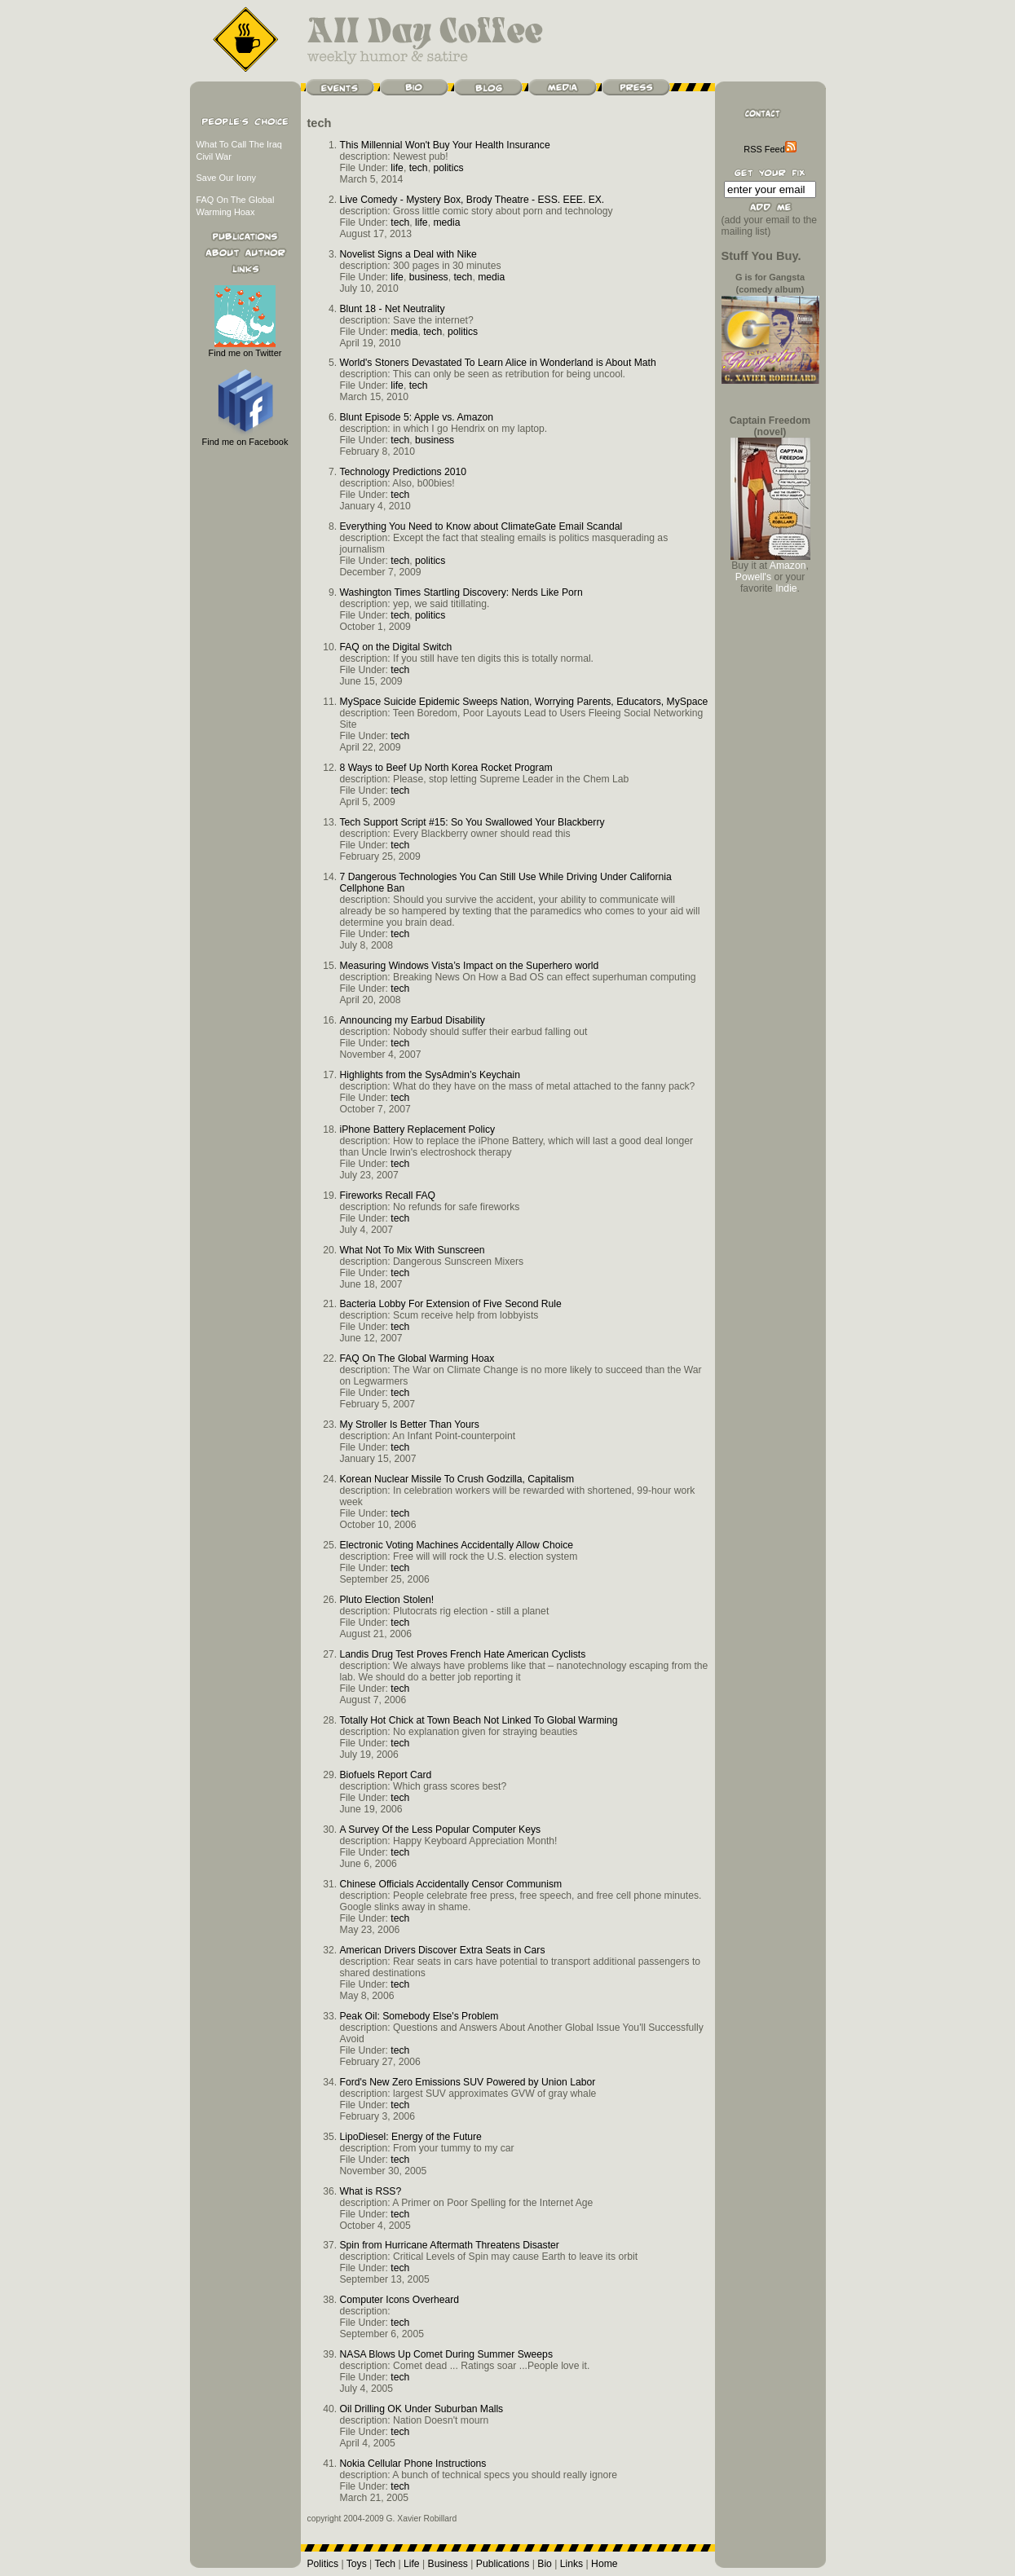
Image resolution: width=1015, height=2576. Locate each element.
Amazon (788, 565)
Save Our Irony (226, 178)
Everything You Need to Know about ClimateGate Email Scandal (481, 526)
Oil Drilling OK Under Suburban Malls (422, 2409)
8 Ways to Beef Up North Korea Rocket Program (446, 767)
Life (412, 2563)
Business (448, 2563)
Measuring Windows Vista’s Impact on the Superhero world (469, 965)
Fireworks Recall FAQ (388, 1195)
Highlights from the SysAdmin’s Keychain (430, 1075)
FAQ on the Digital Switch (396, 647)
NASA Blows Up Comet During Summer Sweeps (446, 2354)
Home (604, 2563)
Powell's (753, 577)
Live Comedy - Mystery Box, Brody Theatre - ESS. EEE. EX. (472, 199)
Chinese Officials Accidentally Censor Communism (451, 1884)
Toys (356, 2563)
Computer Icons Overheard (400, 2299)
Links (571, 2563)
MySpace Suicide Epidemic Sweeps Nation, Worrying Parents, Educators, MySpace (524, 701)
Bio (544, 2563)
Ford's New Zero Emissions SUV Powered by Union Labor (468, 2082)
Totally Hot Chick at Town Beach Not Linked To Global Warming (479, 1720)
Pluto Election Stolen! (387, 1599)
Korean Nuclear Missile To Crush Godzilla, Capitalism (457, 1479)
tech (418, 168)
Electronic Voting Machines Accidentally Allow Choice (457, 1545)
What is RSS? (371, 2191)
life (397, 168)
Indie (786, 588)
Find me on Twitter (245, 348)
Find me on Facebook (245, 437)
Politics (323, 2563)
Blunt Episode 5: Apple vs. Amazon (417, 417)
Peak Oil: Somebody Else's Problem (419, 2016)
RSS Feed (770, 149)
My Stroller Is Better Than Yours (409, 1424)
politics (448, 168)
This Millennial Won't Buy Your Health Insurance (445, 145)
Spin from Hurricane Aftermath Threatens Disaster (449, 2245)
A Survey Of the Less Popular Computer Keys (440, 1829)
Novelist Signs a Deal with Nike (408, 254)
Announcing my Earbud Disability (412, 1020)
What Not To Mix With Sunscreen (412, 1250)
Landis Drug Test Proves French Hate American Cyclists (463, 1654)
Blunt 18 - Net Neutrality (392, 309)
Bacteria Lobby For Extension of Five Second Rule (451, 1304)
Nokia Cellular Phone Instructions (413, 2463)
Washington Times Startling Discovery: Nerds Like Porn (461, 592)
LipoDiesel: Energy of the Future (411, 2136)
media (446, 222)
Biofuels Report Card (386, 1775)
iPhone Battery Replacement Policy (418, 1129)
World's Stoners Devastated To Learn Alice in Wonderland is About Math (498, 362)
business (428, 277)
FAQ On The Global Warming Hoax (417, 1358)
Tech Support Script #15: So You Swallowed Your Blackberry (472, 822)
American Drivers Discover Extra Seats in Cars (442, 1950)
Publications (503, 2563)
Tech (384, 2563)
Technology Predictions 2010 (403, 472)
